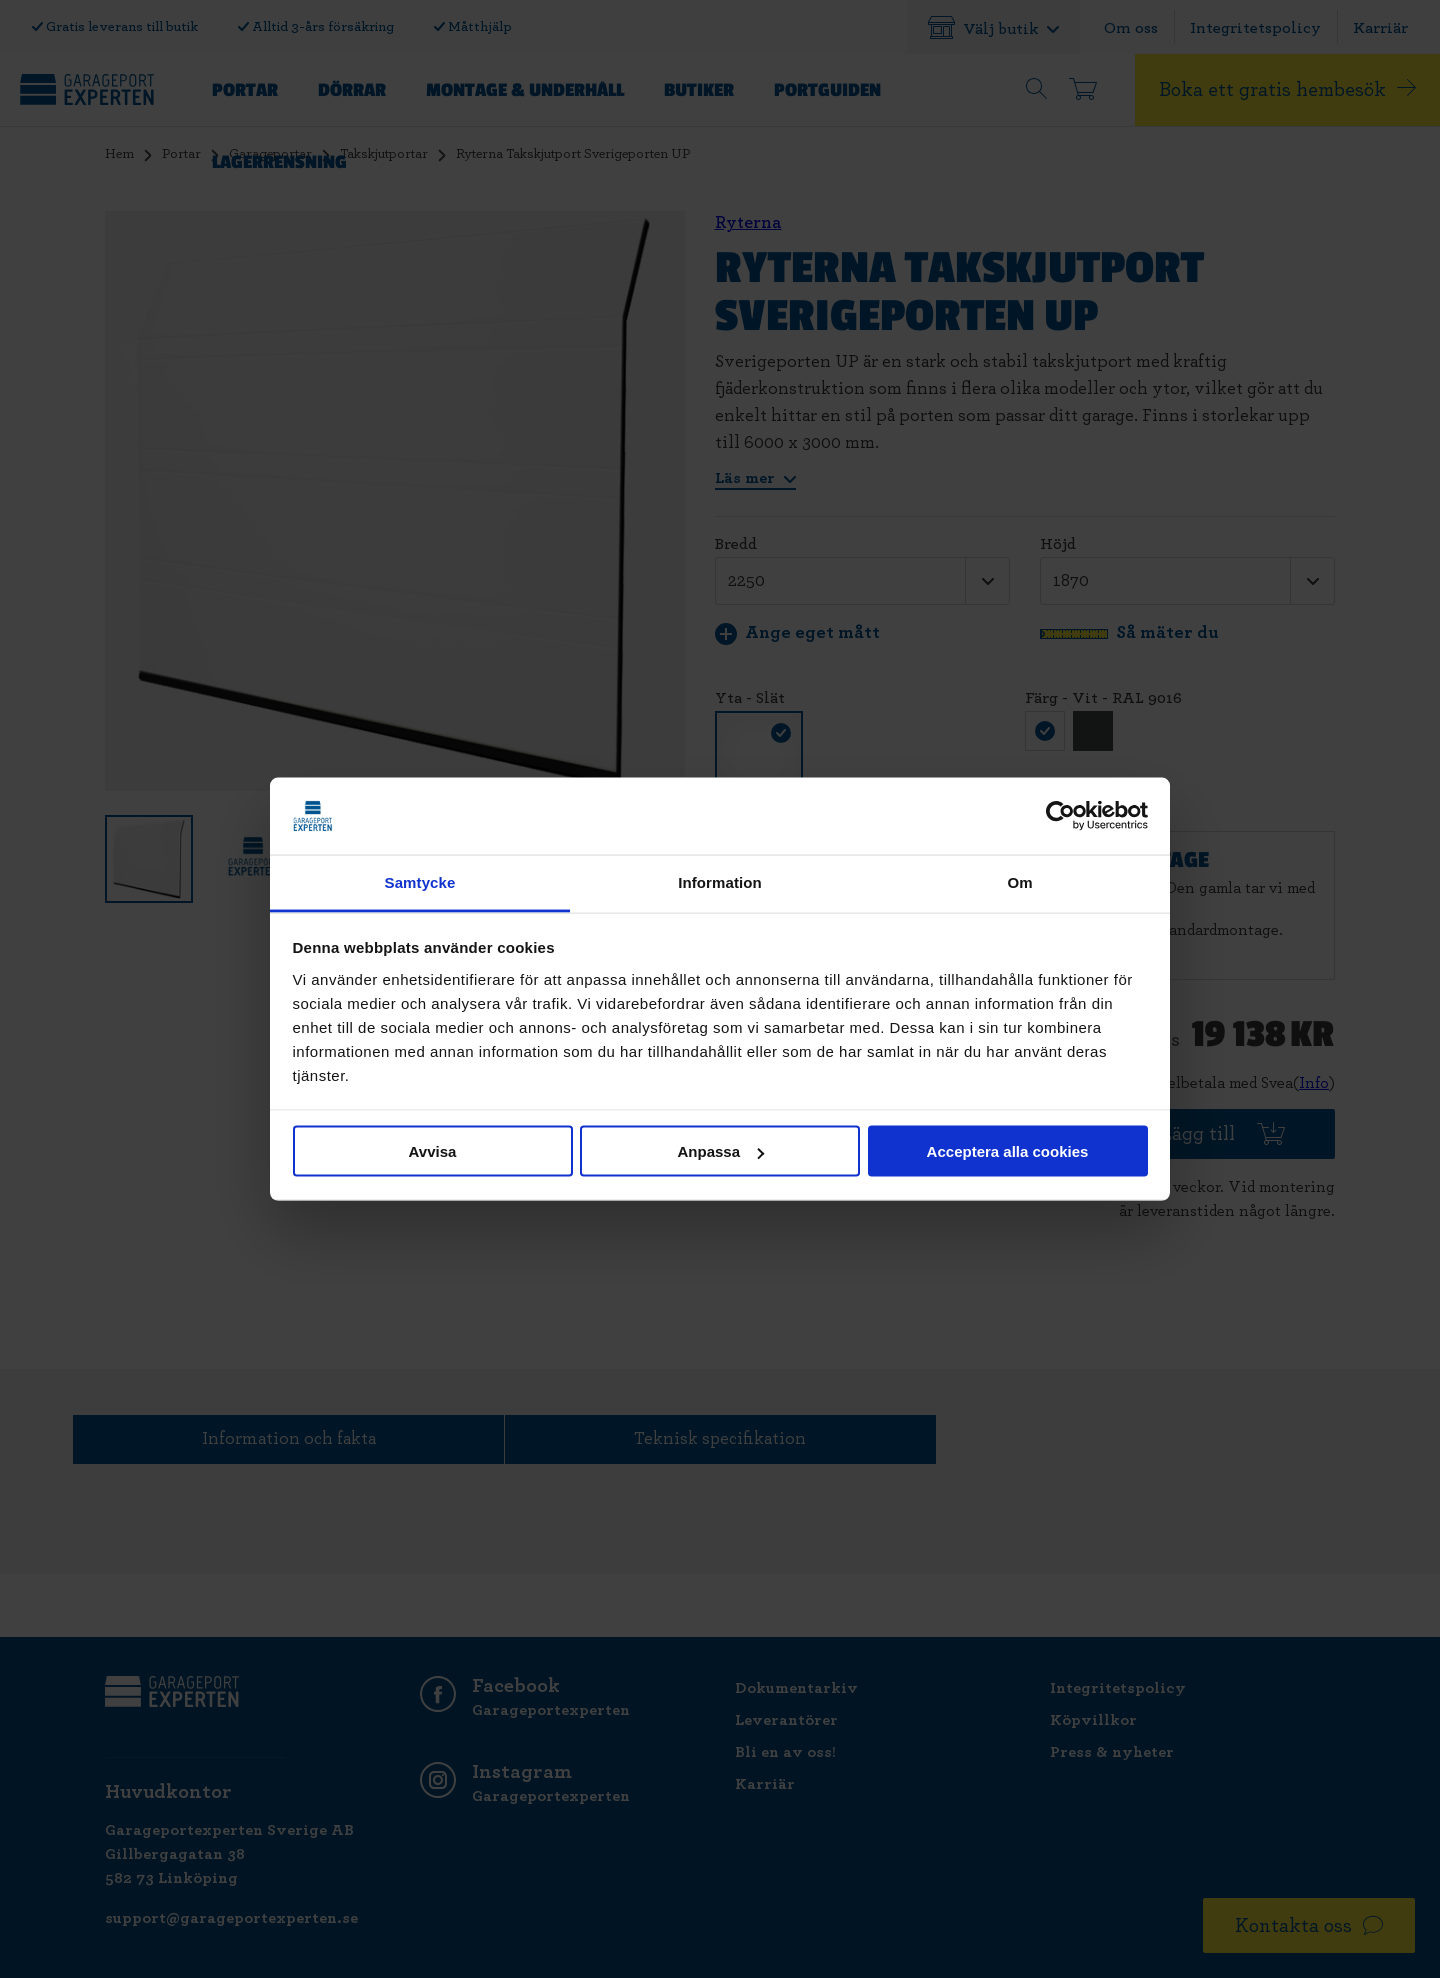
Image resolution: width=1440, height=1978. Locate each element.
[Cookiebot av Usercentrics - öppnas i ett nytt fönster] (1060, 816)
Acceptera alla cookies (1008, 1151)
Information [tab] (720, 881)
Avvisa (433, 1151)
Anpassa (720, 1151)
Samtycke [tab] (420, 881)
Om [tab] (1019, 881)
